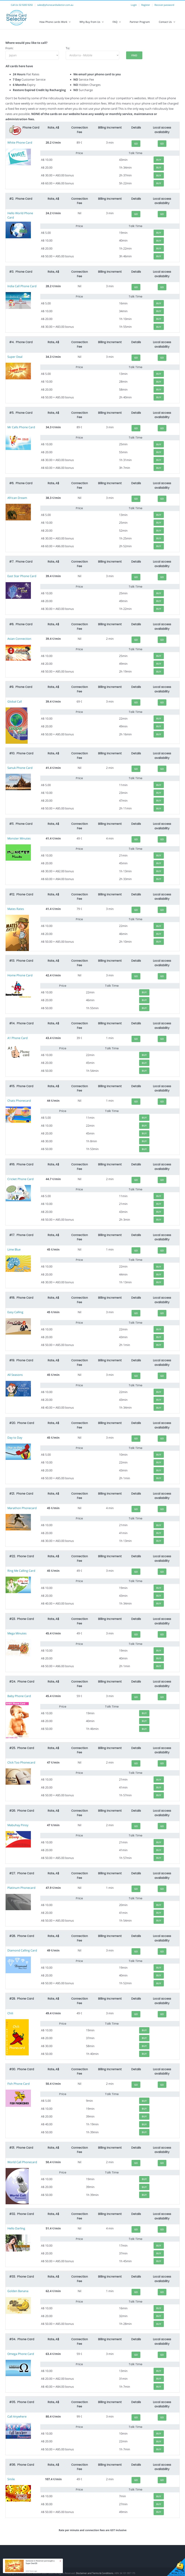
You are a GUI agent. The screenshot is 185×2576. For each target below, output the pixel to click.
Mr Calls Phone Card (21, 427)
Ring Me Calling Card (21, 1571)
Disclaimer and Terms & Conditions (94, 2573)
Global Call (14, 701)
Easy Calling (15, 1312)
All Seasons (15, 1375)
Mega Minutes (17, 1633)
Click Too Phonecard (21, 1762)
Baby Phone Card (19, 1696)
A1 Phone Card (17, 1038)
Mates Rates (15, 909)
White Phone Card (19, 142)
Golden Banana (17, 2291)
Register (145, 5)
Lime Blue (14, 1249)
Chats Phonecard (19, 1101)
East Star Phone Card (21, 576)
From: (9, 48)
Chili (10, 2013)
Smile (11, 2479)
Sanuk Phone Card (20, 768)
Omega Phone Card (20, 2354)
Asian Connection (19, 639)
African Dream (17, 498)
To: (68, 48)
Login (134, 5)
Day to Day (14, 1438)
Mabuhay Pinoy (17, 1825)
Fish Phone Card (18, 2084)
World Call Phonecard (22, 2162)
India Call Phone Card (21, 286)
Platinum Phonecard (21, 1888)
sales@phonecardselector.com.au (55, 5)
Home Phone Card (20, 975)
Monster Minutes (19, 838)
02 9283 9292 (26, 5)
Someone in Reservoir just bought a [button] (40, 2562)
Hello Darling (16, 2228)
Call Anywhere (17, 2416)
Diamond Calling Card (22, 1950)
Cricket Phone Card (20, 1179)
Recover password (164, 5)
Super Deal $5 (31, 2563)
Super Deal (14, 357)
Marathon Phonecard (22, 1508)
